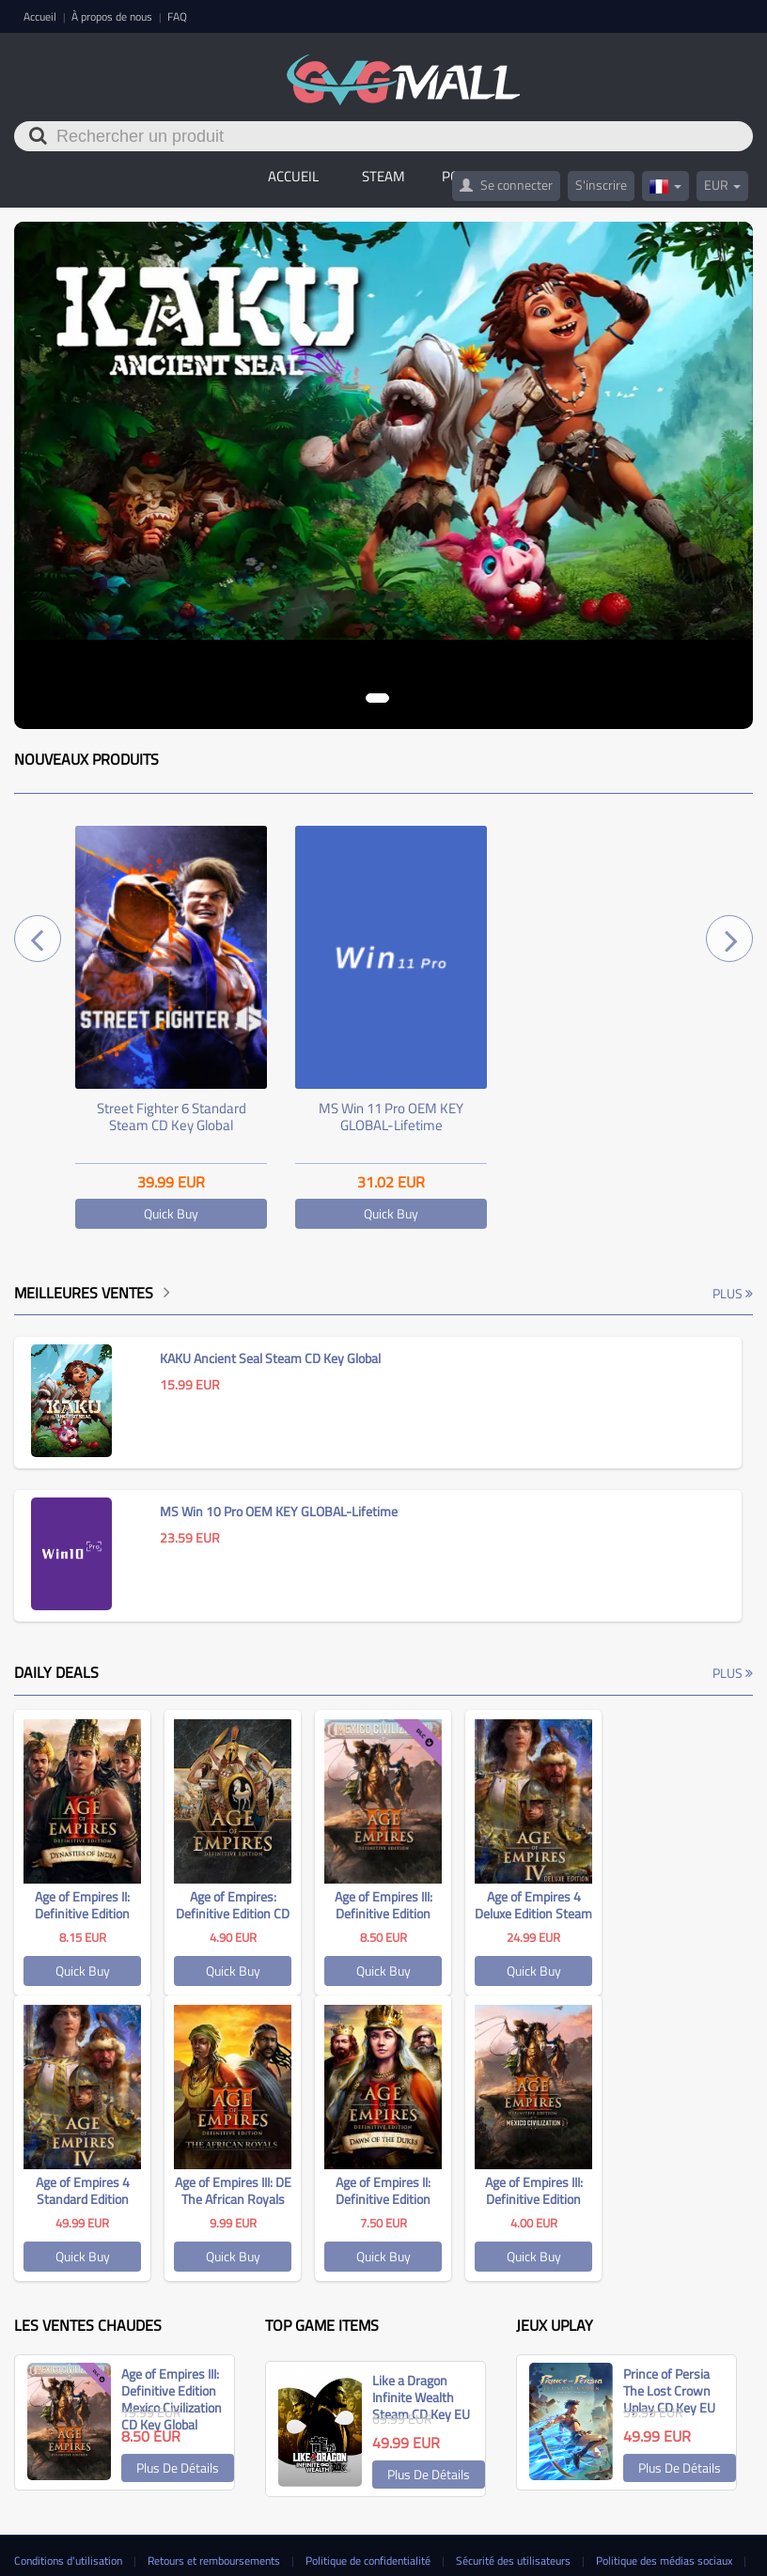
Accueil (41, 16)
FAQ (177, 16)
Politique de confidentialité (369, 2560)
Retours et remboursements (215, 2560)
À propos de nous (113, 16)
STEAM (383, 176)
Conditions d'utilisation (69, 2560)
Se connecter (506, 184)
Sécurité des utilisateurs (514, 2560)
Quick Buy (171, 1213)
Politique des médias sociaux (665, 2560)
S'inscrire (601, 184)
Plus (732, 1293)
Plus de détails (177, 2467)
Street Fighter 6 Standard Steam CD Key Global (171, 1116)
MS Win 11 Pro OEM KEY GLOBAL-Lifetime (391, 1116)
